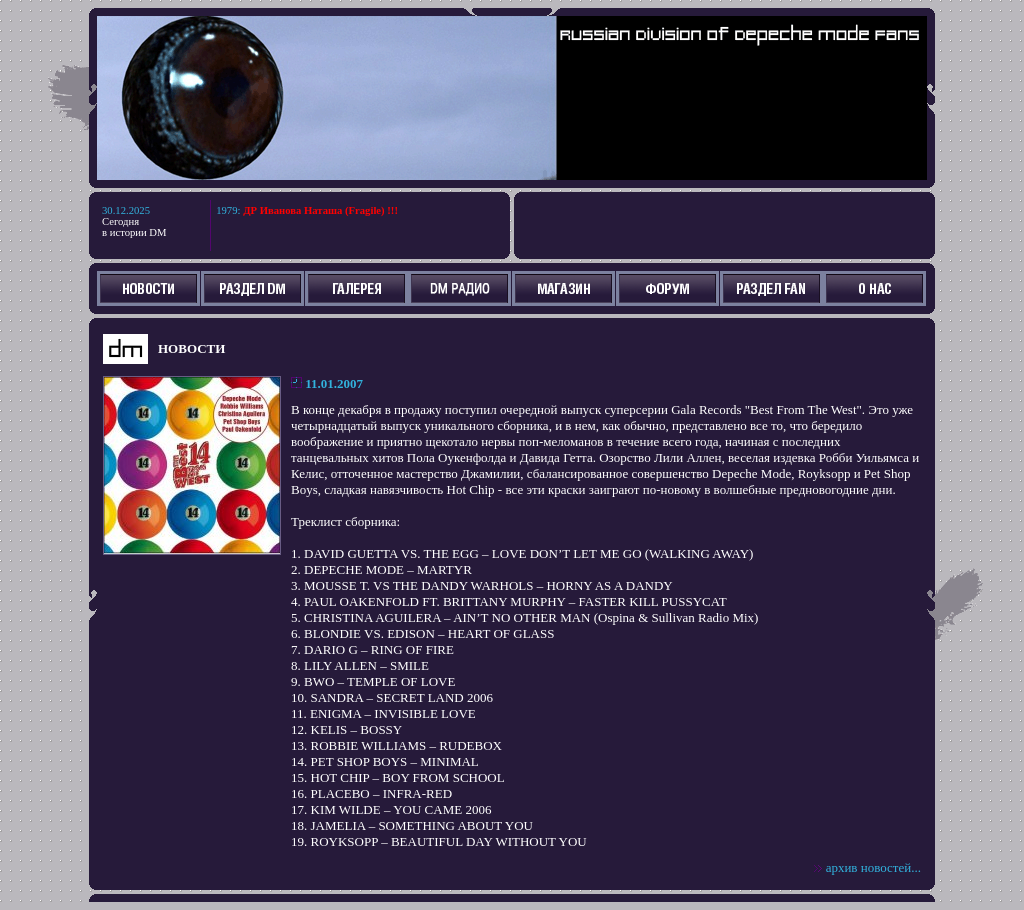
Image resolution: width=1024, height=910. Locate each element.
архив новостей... (873, 867)
